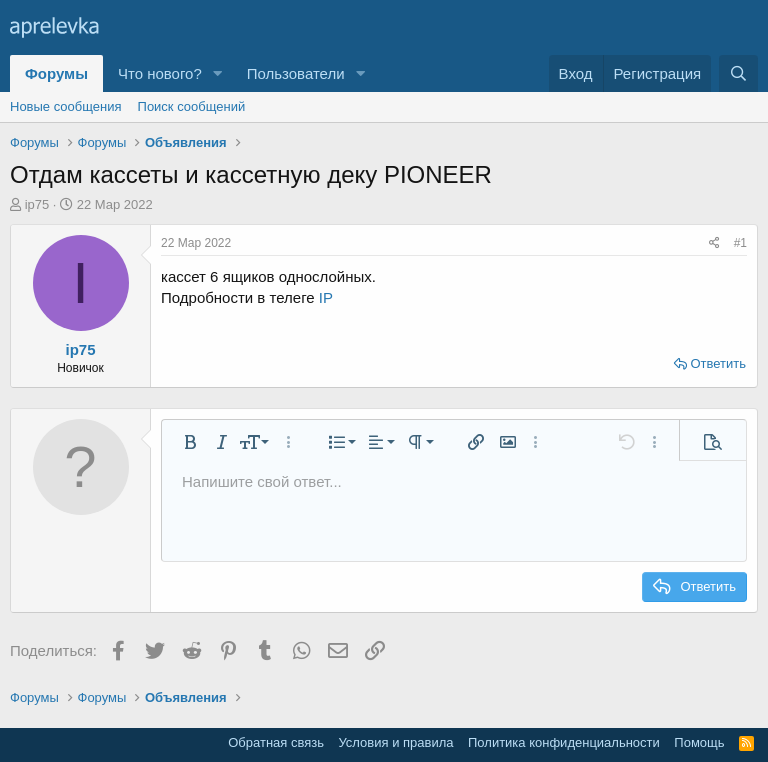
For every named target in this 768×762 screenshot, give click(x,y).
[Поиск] (738, 73)
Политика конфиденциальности (564, 742)
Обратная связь (276, 742)
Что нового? (160, 73)
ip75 (37, 204)
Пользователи (296, 73)
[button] (218, 73)
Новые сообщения (66, 106)
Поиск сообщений (192, 106)
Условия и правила (395, 742)
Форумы (56, 73)
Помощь (699, 742)
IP (326, 297)
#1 (740, 243)
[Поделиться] (714, 243)
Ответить (718, 363)
